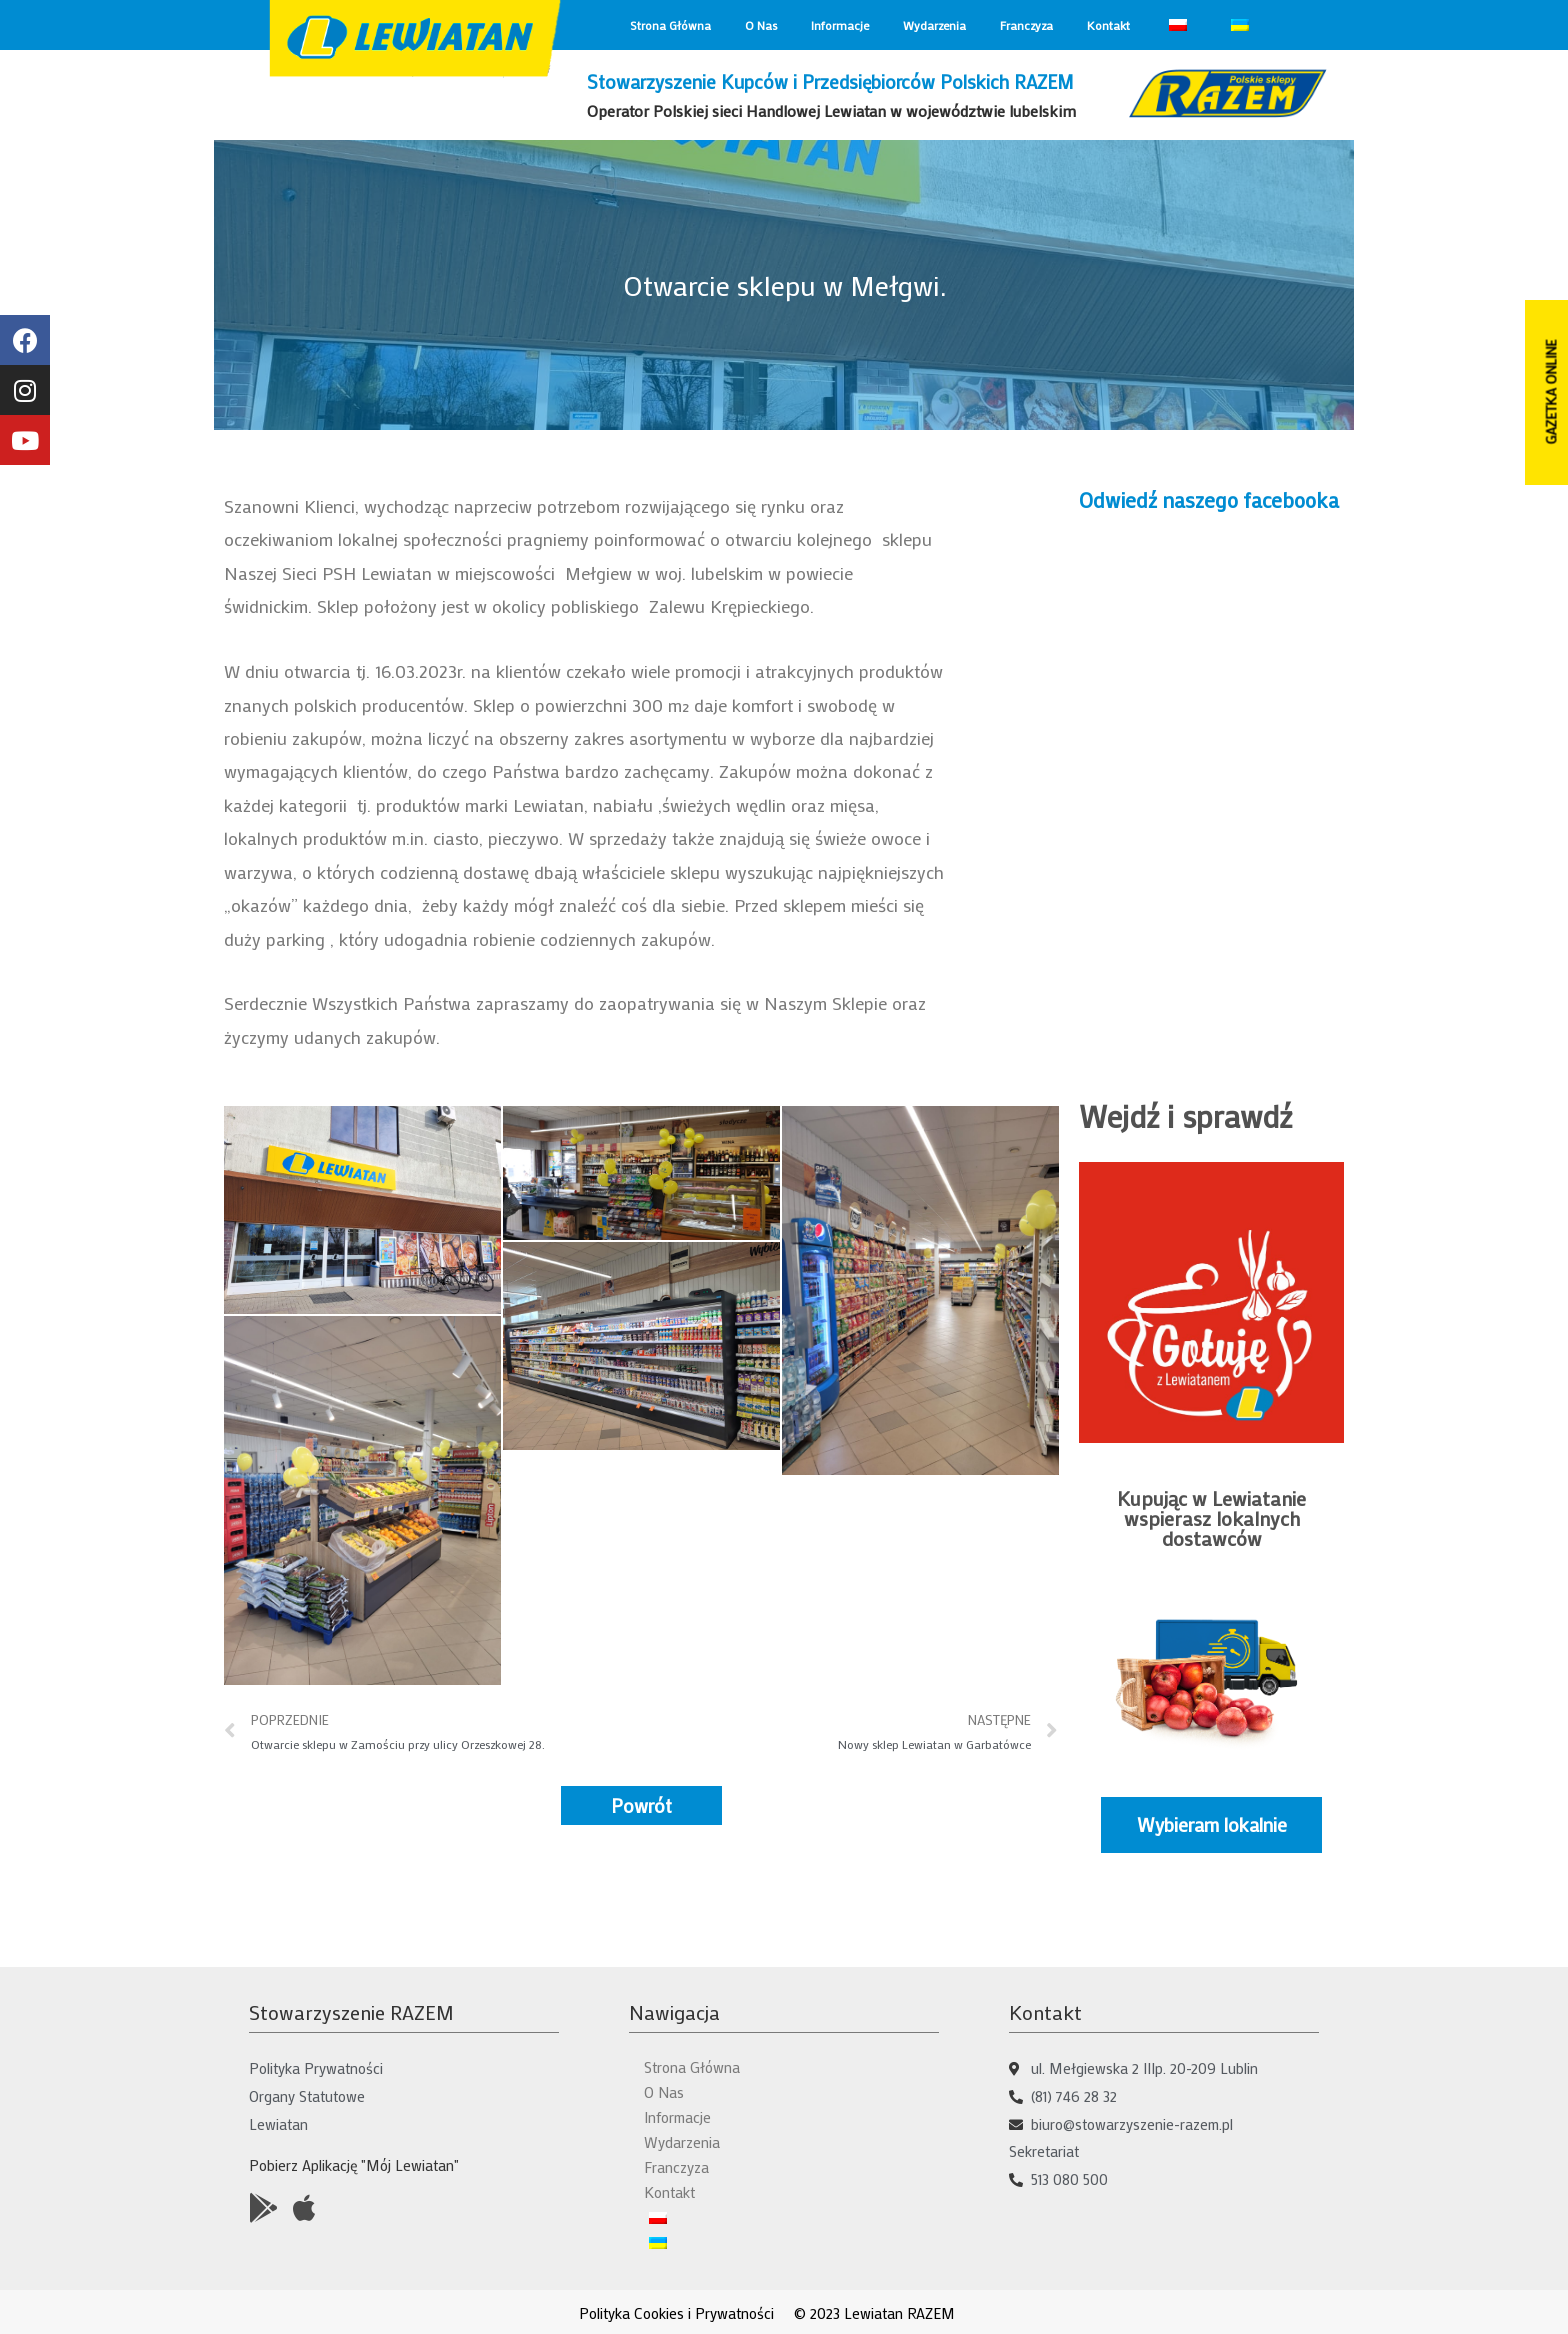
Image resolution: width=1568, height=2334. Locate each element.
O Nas (761, 25)
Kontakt (1108, 25)
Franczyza (1026, 25)
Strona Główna (670, 25)
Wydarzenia (934, 25)
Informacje (840, 25)
